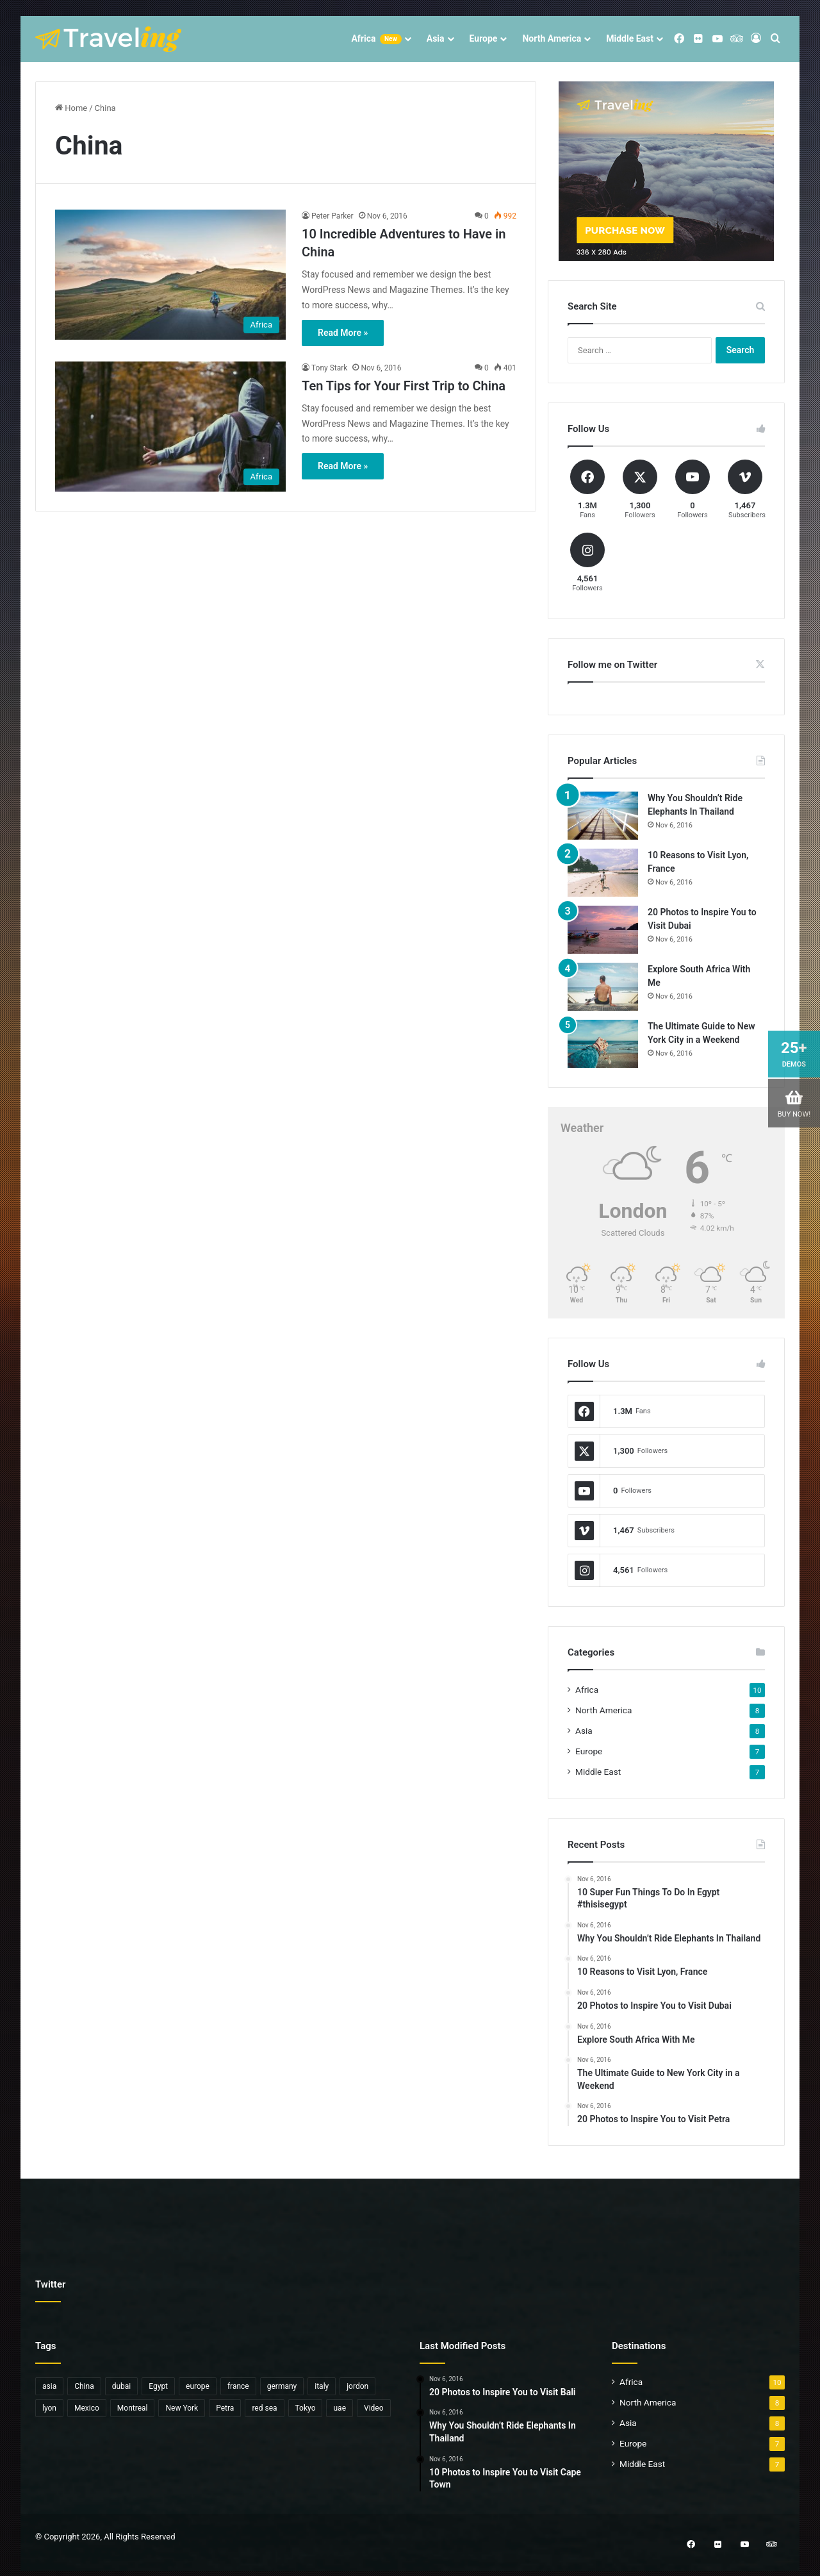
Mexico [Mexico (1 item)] (86, 2408)
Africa (376, 38)
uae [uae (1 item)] (339, 2408)
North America (551, 38)
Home (71, 108)
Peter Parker (332, 216)
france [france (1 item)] (238, 2386)
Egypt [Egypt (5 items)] (158, 2386)
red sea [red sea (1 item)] (264, 2408)
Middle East (629, 38)
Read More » (343, 333)
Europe (484, 38)
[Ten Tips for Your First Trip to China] (170, 426)
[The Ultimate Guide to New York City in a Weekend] (603, 1044)
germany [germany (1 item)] (282, 2386)
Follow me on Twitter (612, 664)
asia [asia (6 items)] (49, 2386)
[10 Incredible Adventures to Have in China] (170, 275)
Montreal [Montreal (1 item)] (132, 2408)
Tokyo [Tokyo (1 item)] (305, 2408)
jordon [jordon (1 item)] (357, 2386)
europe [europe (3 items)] (197, 2386)
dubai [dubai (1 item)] (121, 2386)
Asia (436, 38)
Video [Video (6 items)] (374, 2408)
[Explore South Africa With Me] (603, 987)
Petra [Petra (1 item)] (225, 2408)
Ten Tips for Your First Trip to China (403, 386)
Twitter (50, 2284)
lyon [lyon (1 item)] (49, 2408)
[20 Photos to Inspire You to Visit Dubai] (603, 930)
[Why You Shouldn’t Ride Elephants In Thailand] (603, 816)
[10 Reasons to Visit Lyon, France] (603, 873)
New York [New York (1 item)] (181, 2408)
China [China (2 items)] (84, 2386)
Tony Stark (329, 367)
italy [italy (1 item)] (322, 2386)
